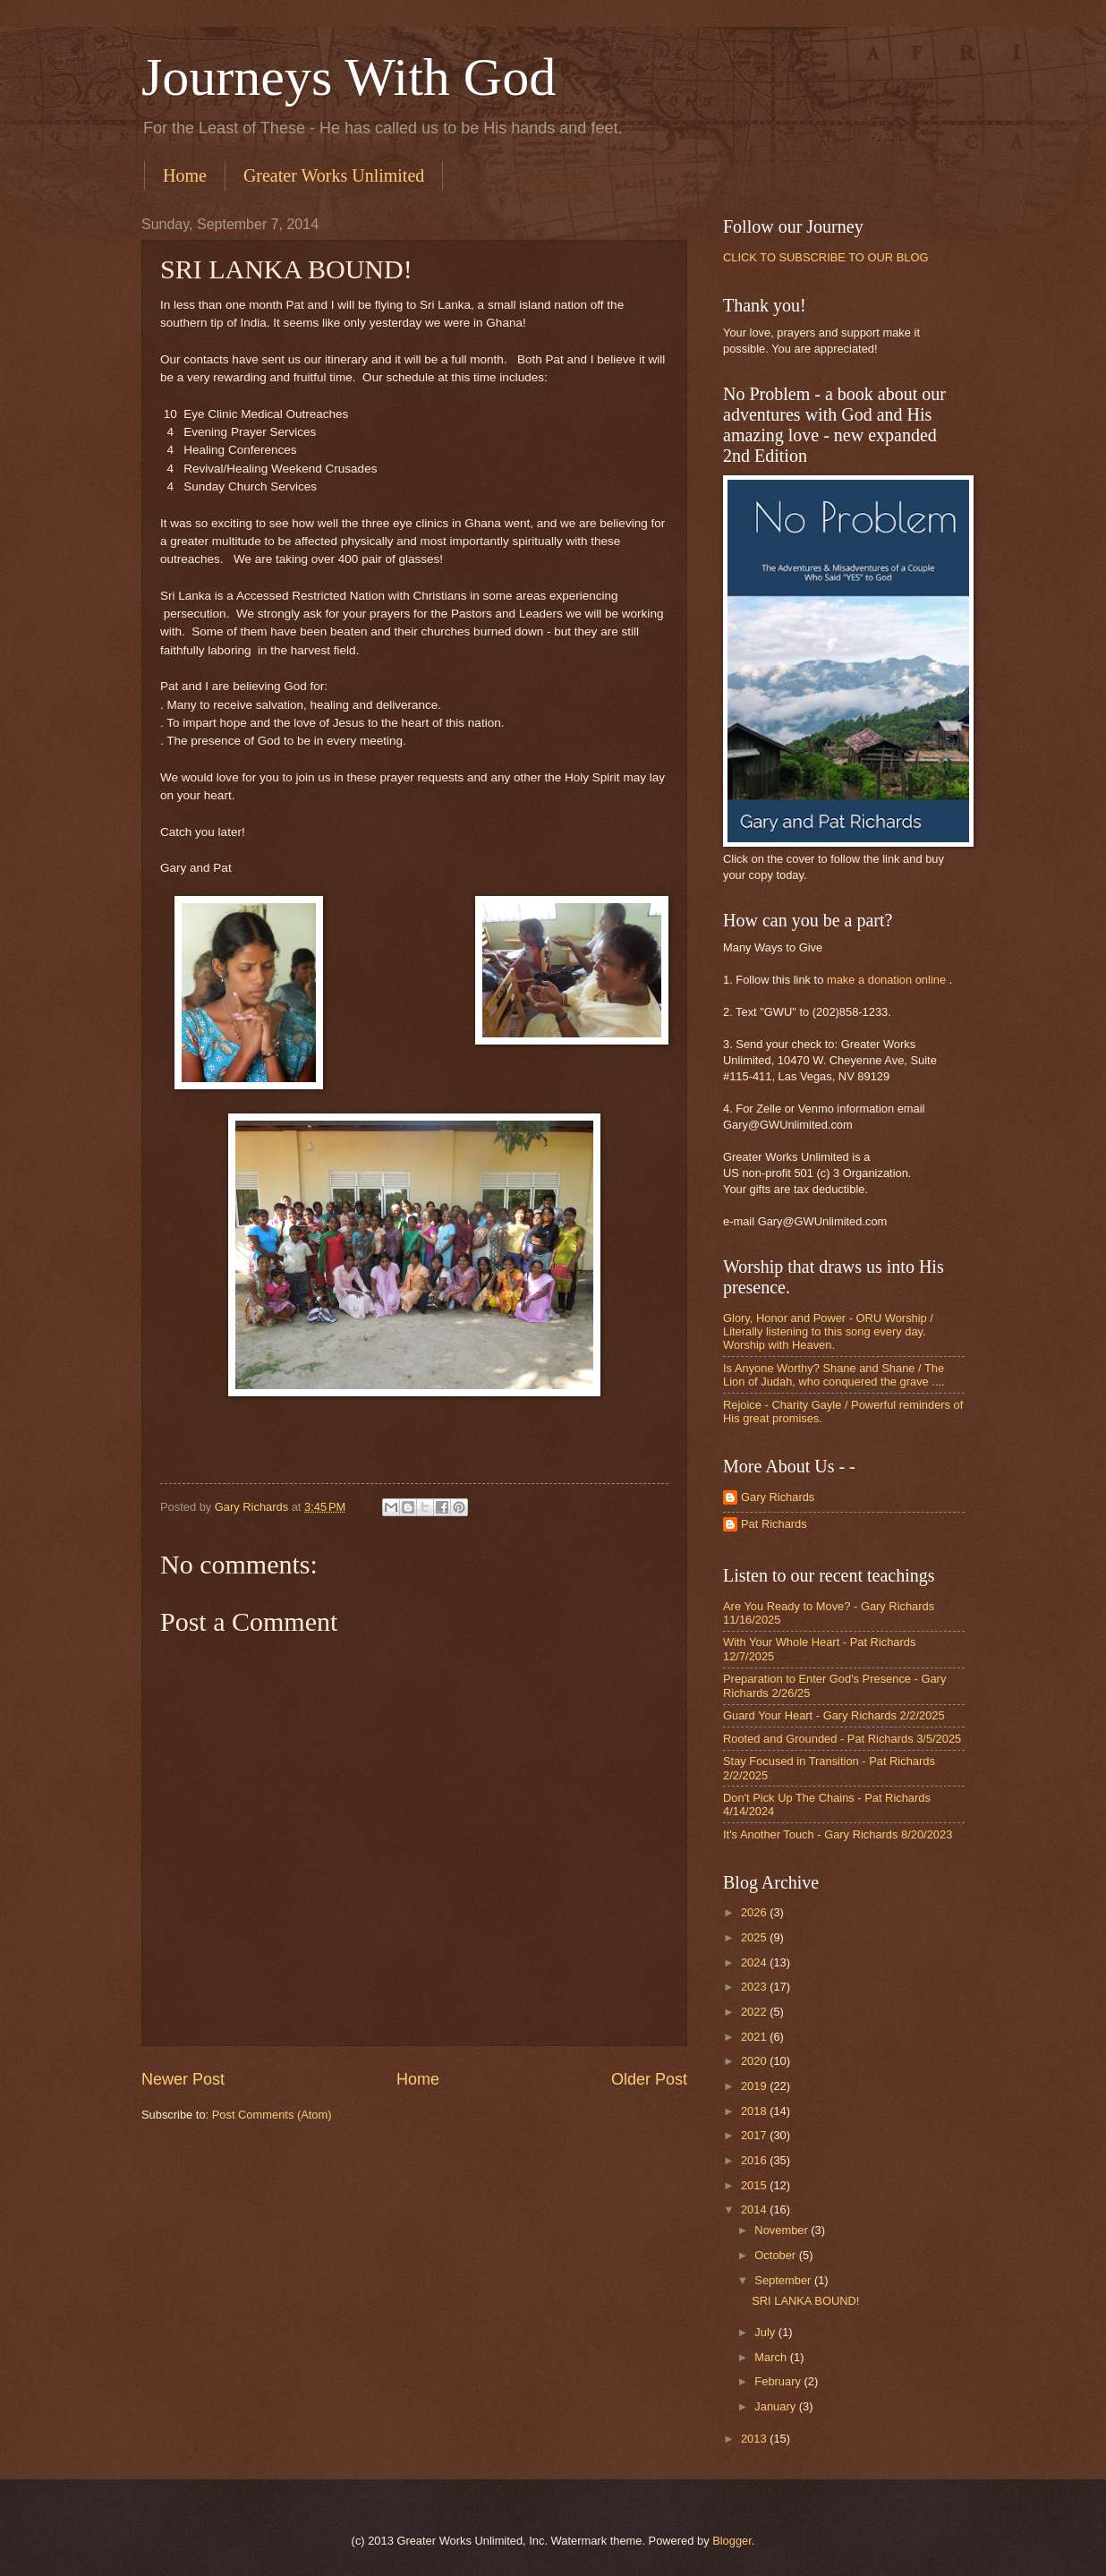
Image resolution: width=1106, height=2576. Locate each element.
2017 (755, 2135)
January (776, 2406)
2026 (755, 1912)
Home (185, 175)
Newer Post (183, 2079)
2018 (755, 2111)
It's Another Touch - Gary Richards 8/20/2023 (837, 1834)
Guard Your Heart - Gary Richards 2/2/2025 (834, 1715)
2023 (755, 1986)
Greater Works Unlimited (333, 175)
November (782, 2230)
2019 (755, 2086)
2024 (755, 1962)
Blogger (732, 2540)
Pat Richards (774, 1524)
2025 (755, 1937)
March (771, 2357)
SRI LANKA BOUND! (805, 2300)
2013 (755, 2438)
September (784, 2280)
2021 (755, 2036)
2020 (755, 2061)
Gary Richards (777, 1497)
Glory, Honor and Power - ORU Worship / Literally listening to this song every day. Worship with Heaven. (828, 1331)
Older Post (649, 2079)
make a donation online (886, 979)
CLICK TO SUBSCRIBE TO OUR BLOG (825, 257)
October (776, 2255)
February (779, 2381)
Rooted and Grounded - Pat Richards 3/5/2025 (842, 1738)
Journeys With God (348, 77)
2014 (755, 2209)
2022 (755, 2011)
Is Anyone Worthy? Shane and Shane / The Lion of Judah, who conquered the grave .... (834, 1374)
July (766, 2332)
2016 (755, 2160)
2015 (755, 2185)
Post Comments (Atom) (272, 2114)
